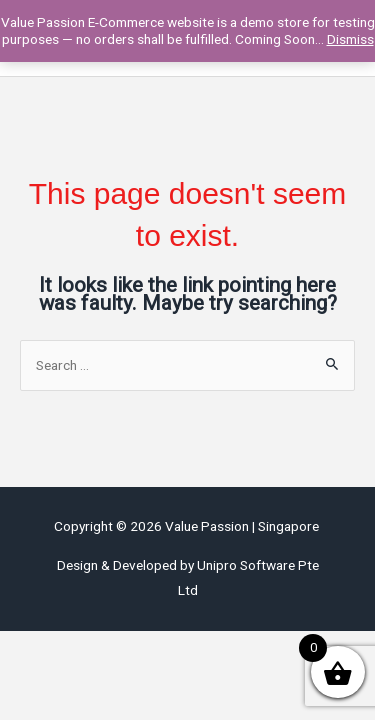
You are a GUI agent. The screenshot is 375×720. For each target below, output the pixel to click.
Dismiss (350, 39)
